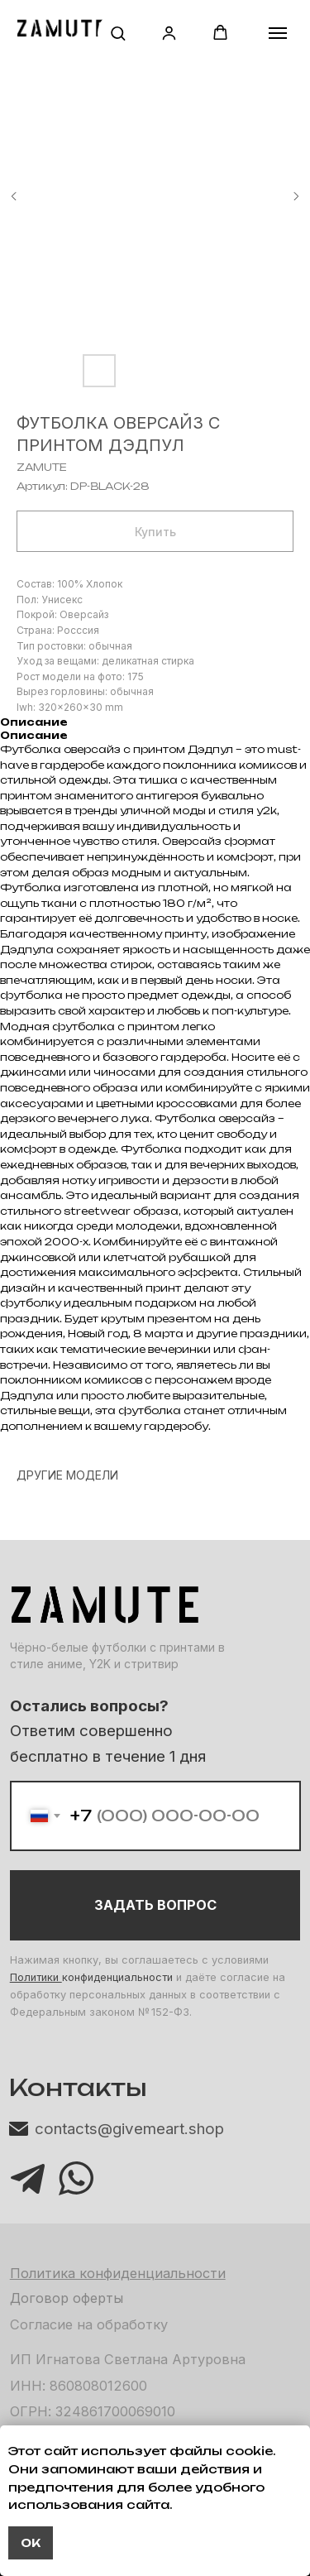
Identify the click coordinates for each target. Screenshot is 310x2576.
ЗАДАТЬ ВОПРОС (155, 1905)
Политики (36, 1977)
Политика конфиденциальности (118, 2273)
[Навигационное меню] (278, 33)
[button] (118, 33)
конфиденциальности (117, 1977)
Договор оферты (66, 2298)
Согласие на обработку (89, 2324)
